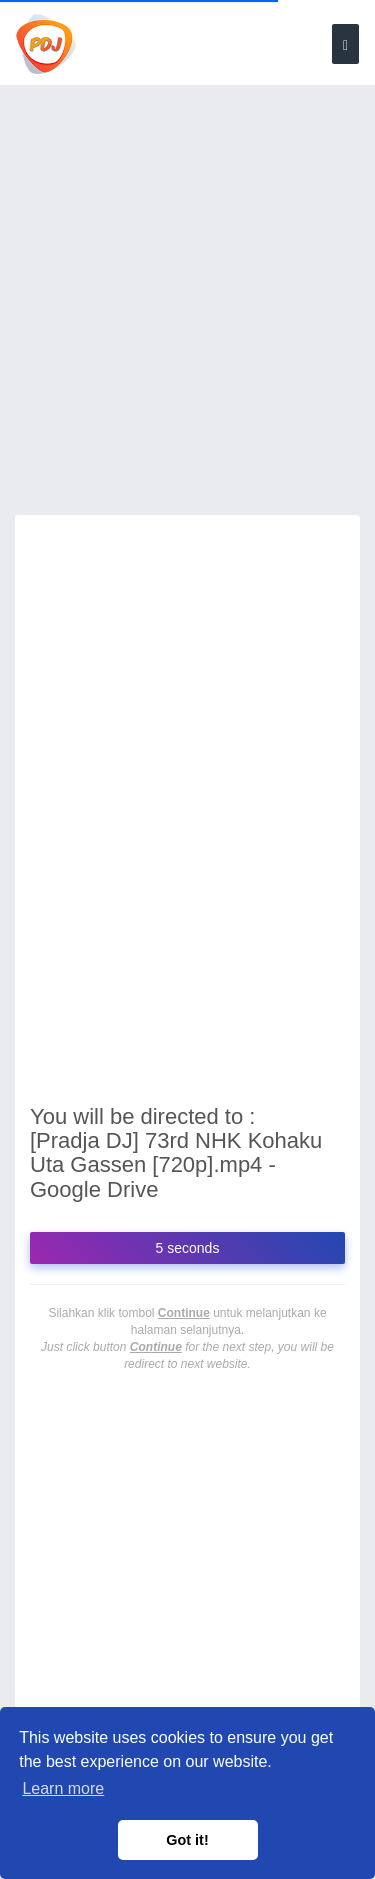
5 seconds (188, 1248)
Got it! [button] (187, 1840)
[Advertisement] (187, 312)
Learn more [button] (63, 1788)
